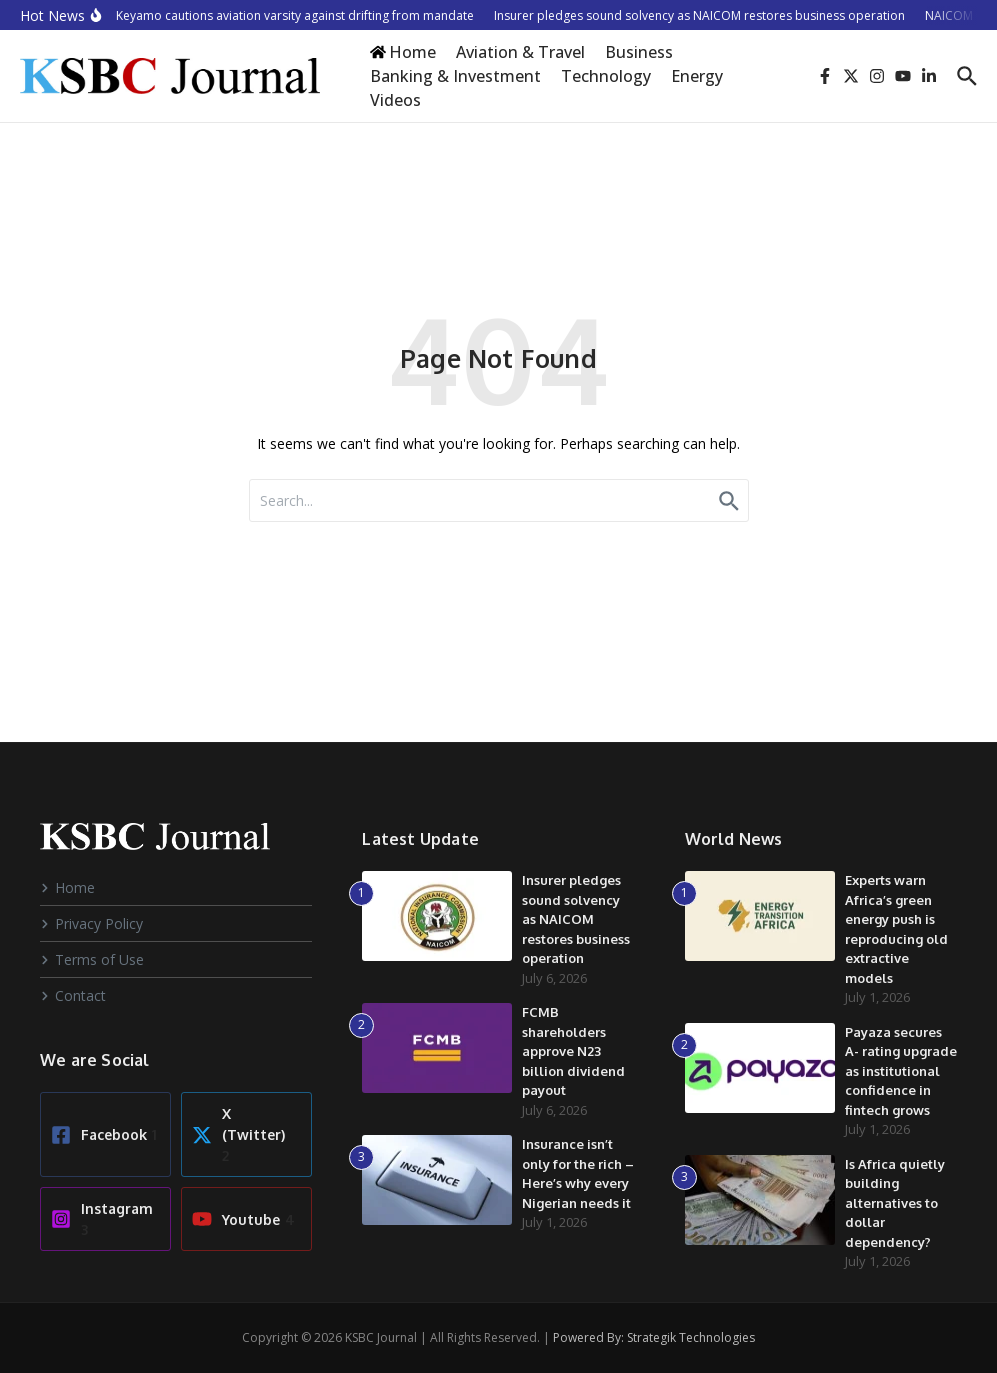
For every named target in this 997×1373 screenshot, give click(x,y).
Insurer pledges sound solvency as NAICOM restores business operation (576, 919)
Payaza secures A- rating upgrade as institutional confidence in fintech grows (901, 1071)
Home (67, 887)
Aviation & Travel (520, 52)
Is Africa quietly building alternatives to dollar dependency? (895, 1203)
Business (639, 52)
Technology (606, 76)
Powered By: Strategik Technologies (654, 1337)
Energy (697, 76)
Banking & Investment (455, 76)
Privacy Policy (91, 923)
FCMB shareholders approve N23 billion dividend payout (573, 1051)
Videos (395, 100)
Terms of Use (92, 959)
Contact (73, 995)
